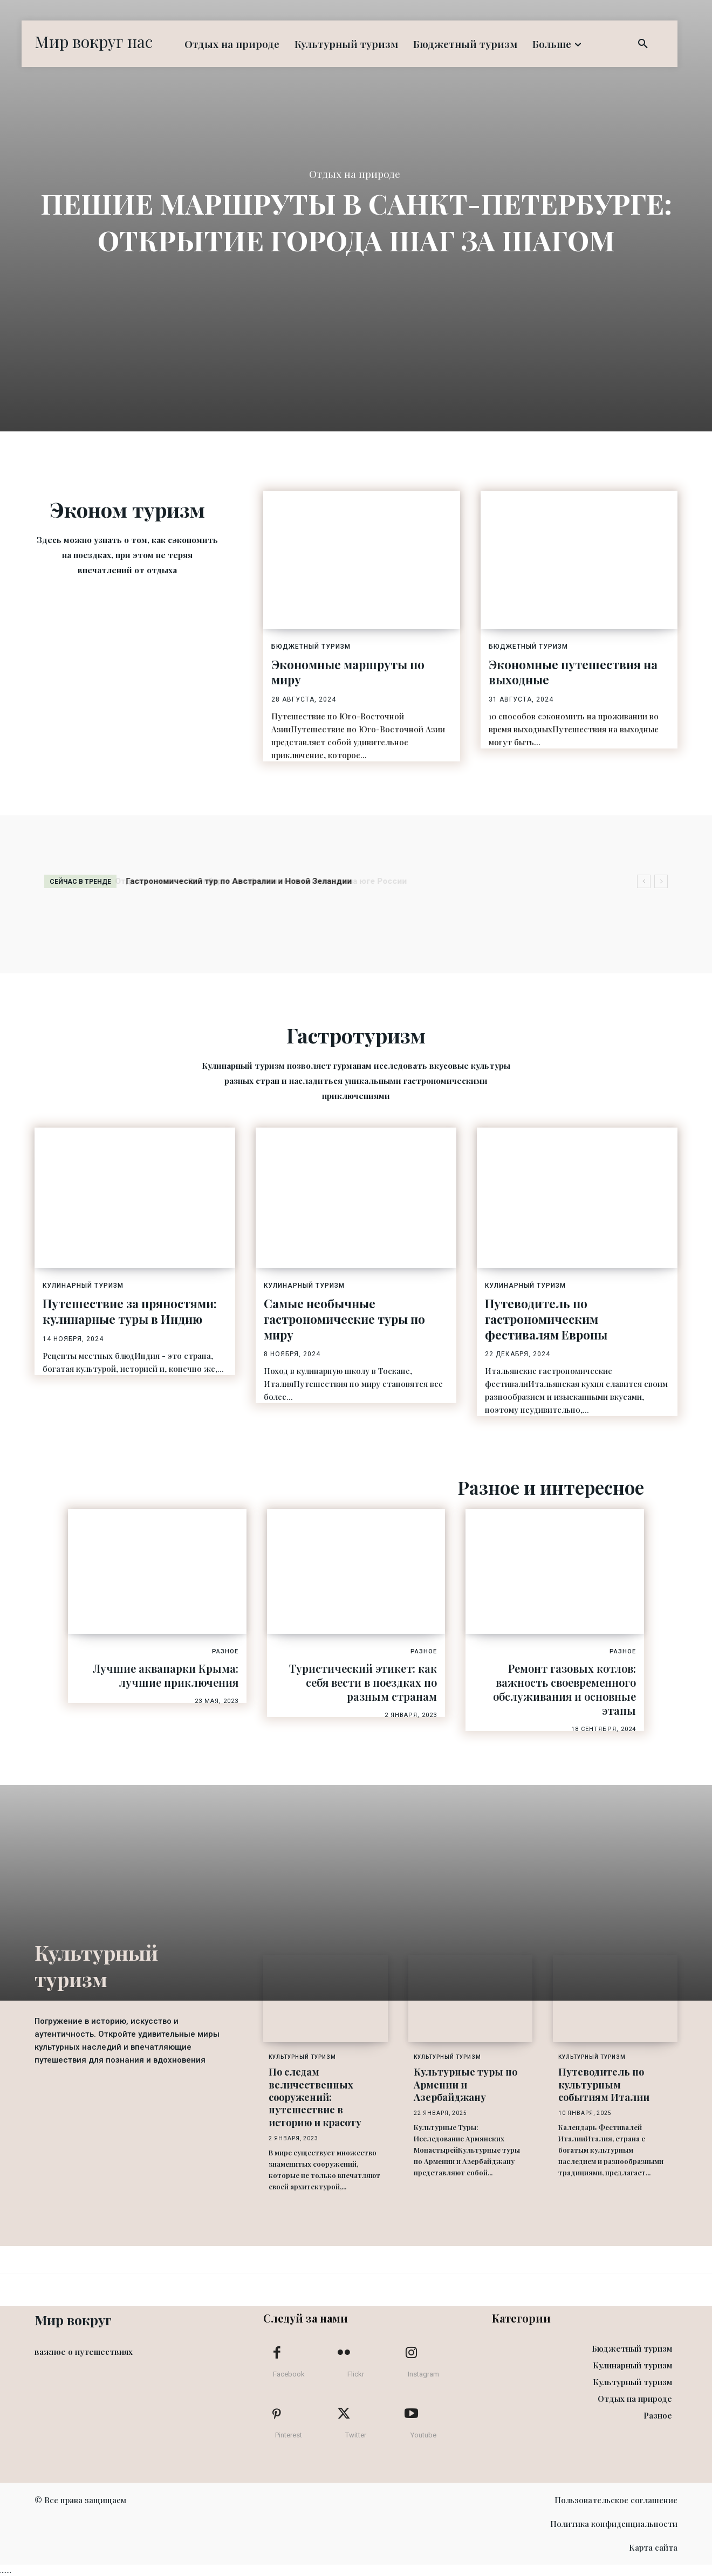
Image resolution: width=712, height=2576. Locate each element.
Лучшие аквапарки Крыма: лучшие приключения (165, 1675)
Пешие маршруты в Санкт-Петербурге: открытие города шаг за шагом (356, 221)
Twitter (355, 2435)
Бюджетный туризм (311, 646)
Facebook (289, 2374)
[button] (643, 44)
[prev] (644, 881)
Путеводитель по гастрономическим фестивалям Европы (546, 1318)
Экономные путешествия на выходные (573, 672)
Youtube (423, 2435)
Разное (225, 1651)
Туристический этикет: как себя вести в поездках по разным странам (363, 1682)
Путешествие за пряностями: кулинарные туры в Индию (130, 1311)
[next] (661, 881)
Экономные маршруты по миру (348, 672)
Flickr (355, 2374)
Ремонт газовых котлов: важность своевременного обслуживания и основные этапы (564, 1689)
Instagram (423, 2374)
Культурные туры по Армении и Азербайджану (465, 2084)
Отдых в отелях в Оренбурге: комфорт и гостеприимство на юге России (270, 881)
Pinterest (288, 2435)
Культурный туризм (302, 2057)
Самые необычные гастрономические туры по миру (344, 1318)
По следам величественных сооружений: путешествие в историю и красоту (315, 2097)
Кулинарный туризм (83, 1285)
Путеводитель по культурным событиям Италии (603, 2084)
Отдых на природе (354, 175)
